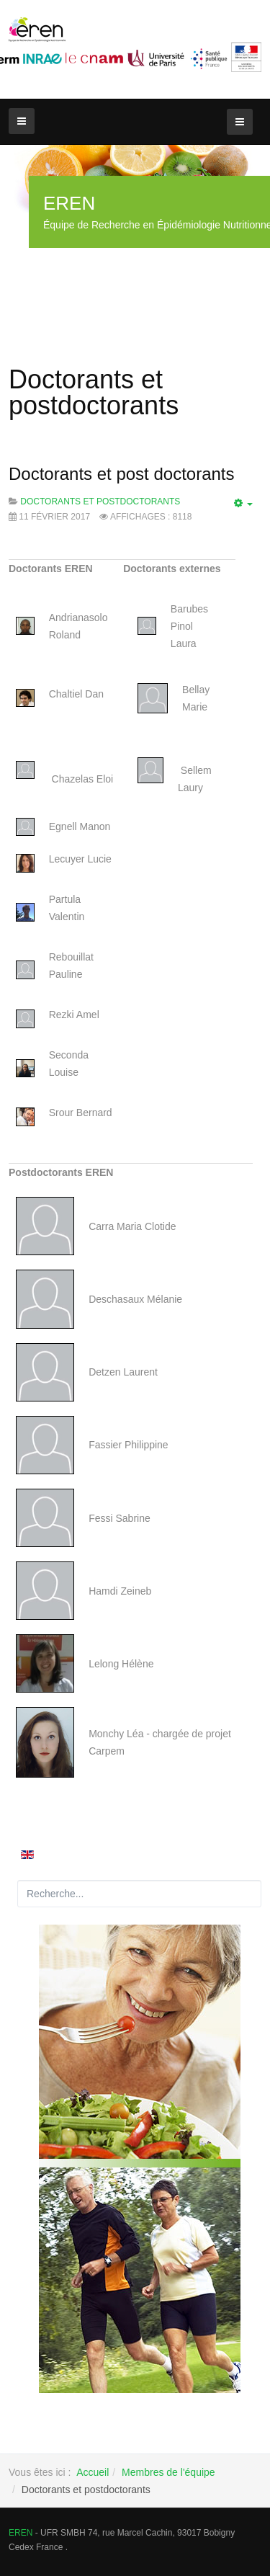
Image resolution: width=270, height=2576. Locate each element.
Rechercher (17, 1880)
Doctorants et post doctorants (122, 473)
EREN (20, 2533)
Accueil (92, 2472)
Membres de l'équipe (168, 2472)
